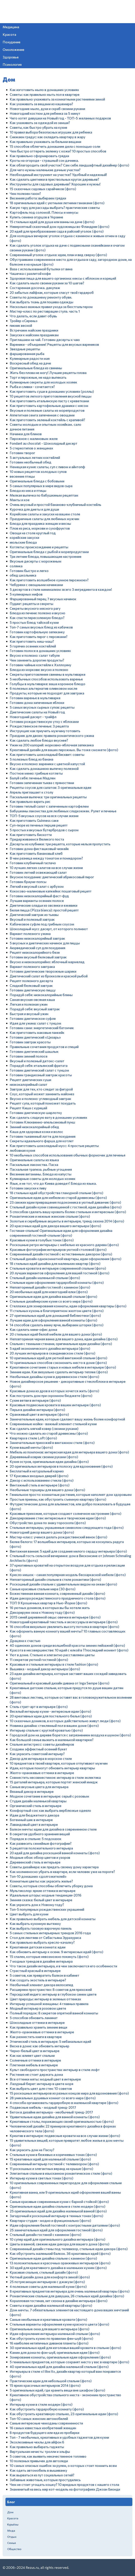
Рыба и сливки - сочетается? (32, 386)
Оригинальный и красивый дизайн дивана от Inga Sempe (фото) (59, 1683)
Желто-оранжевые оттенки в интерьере (42, 1773)
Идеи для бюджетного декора (34, 1815)
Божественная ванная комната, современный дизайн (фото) (57, 1593)
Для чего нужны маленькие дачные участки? (45, 170)
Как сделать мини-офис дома (33, 1329)
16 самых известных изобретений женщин (43, 2428)
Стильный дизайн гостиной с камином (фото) (45, 2234)
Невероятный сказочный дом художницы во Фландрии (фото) (59, 226)
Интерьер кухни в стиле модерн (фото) (41, 2404)
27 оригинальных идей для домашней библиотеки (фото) (55, 1315)
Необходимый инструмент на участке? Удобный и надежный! (58, 174)
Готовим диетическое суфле (33, 1018)
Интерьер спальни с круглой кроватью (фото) (46, 1730)
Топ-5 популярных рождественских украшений (47, 1909)
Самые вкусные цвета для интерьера (39, 1787)
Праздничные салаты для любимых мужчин (44, 519)
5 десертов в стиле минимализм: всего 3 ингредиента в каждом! (61, 589)
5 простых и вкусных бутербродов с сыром (44, 830)
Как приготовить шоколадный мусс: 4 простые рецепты (54, 1145)
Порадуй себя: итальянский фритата (39, 1065)
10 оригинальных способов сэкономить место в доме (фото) (58, 1362)
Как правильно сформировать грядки (39, 156)
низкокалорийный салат (28, 1084)
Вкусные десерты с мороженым (35, 561)
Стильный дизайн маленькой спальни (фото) (45, 1278)
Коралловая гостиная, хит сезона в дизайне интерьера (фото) (58, 2301)
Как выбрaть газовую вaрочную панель (41, 1928)
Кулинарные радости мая (30, 358)
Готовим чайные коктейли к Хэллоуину (40, 665)
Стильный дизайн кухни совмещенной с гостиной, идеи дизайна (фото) (65, 1207)
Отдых (12, 2536)
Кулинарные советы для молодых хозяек (42, 1178)
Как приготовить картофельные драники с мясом (49, 405)
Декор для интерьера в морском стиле (41, 1758)
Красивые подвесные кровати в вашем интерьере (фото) (55, 1405)
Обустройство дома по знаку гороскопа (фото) (48, 1523)
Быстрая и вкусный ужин (29, 1014)
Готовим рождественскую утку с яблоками (44, 721)
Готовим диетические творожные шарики (43, 971)
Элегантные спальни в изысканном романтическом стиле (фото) (61, 2173)
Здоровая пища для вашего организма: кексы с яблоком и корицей (63, 278)
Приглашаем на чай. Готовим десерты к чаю (45, 339)
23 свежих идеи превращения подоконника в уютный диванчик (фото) (65, 1202)
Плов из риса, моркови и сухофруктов (40, 528)
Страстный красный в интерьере (35, 1970)
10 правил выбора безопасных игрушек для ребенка (51, 132)
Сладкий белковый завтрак (31, 985)
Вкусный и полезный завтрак (32, 919)
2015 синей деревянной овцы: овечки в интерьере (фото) (55, 1617)
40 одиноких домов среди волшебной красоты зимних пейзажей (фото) (67, 1645)
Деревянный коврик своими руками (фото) (44, 1457)
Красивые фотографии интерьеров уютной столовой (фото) (58, 1249)
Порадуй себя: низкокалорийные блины (41, 995)
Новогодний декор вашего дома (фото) (42, 1532)
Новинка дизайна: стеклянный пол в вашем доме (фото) (54, 1725)
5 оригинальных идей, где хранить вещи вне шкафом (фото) (57, 2390)
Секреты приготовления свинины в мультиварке (47, 674)
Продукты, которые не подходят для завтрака (47, 693)
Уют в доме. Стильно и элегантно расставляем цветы (52, 1655)
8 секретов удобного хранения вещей (40, 1834)
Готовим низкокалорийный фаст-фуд (39, 896)
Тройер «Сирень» (23, 321)
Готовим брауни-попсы (28, 881)
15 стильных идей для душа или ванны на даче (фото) (52, 222)
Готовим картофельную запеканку (37, 632)
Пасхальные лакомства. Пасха (34, 1164)
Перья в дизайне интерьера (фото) (37, 1409)
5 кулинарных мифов (26, 594)
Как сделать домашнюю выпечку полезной (44, 768)
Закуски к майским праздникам (34, 335)
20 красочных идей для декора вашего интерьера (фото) (55, 1226)
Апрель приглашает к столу (31, 792)
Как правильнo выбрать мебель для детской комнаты (52, 1919)
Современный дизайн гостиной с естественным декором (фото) (61, 1254)
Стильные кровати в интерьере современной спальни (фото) (58, 1268)
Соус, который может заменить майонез (42, 1094)
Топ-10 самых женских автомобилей (39, 2418)
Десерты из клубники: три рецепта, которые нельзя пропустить (60, 844)
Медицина (11, 27)
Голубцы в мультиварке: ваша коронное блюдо (47, 684)
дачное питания (22, 429)
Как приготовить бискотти (31, 834)
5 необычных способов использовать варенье (46, 679)
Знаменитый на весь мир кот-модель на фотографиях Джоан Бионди (65, 2489)
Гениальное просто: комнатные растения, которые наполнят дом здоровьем (71, 1494)
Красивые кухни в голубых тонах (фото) (42, 1240)
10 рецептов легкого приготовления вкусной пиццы (50, 396)
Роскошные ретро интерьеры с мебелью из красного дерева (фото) (64, 1245)
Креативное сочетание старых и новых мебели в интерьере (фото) (63, 1367)
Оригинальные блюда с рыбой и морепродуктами (49, 552)
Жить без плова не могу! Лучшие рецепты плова (48, 372)
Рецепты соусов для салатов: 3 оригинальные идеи (50, 787)
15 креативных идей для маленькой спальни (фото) (50, 2159)
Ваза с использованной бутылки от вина (41, 269)
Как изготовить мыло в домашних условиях (44, 90)
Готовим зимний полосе (28, 1056)
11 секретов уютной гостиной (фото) (39, 1659)
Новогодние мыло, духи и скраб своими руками (47, 108)
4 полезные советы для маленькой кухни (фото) (48, 2286)
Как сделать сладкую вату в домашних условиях (48, 1117)
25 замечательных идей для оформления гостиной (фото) (56, 2230)
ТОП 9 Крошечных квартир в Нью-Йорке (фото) (48, 1603)
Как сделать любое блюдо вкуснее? (39, 740)
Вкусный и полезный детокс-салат (37, 1061)
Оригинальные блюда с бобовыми (37, 481)
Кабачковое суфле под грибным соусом (42, 924)
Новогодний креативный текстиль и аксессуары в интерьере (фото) (64, 1622)
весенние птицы (22, 476)
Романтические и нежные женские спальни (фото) (50, 1216)
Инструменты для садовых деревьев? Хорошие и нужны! (55, 184)
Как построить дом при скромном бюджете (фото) (51, 1395)
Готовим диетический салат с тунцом (39, 1070)
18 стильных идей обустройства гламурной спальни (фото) (56, 1193)
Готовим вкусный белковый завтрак (38, 957)
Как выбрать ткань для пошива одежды (41, 302)
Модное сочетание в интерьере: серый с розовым (49, 1796)
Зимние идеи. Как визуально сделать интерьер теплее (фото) (59, 1372)
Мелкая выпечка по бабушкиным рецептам (44, 495)
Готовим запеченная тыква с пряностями (42, 783)
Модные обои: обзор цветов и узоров (40, 1857)
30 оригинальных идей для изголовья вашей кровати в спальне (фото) (65, 2348)
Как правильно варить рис (30, 801)
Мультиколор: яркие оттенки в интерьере (42, 1890)
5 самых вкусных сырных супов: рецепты (42, 707)
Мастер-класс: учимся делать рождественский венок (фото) (58, 1537)
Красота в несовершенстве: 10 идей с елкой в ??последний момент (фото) (69, 1650)
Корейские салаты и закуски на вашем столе (45, 514)
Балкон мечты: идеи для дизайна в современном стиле (53, 1829)
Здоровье (11, 57)
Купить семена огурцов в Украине (36, 217)
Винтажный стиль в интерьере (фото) (39, 1485)
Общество (14, 2549)
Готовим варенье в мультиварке (35, 698)
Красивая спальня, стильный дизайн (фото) (44, 2272)
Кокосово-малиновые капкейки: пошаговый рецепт (51, 891)
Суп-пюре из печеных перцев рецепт (39, 825)
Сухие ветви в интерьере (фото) (35, 1400)
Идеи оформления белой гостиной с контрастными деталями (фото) (65, 2225)
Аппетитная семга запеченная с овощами (42, 415)
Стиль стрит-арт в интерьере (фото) (39, 1706)
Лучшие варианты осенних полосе (37, 900)
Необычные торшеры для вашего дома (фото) (47, 1490)
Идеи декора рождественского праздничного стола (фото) (57, 1598)
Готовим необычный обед (30, 462)
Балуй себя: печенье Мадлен (32, 778)
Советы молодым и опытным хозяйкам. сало (45, 424)
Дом (10, 2512)
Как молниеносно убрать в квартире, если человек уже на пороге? (62, 1871)
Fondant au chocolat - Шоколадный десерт (43, 443)
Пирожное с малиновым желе (34, 438)
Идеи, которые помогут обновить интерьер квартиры (52, 1768)
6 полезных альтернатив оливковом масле (43, 688)
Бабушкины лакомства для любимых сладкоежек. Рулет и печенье (63, 811)
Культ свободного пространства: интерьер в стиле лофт (55, 2070)
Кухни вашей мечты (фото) (31, 1447)
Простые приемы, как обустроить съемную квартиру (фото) (58, 1499)
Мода (11, 2530)
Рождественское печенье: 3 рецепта (39, 726)
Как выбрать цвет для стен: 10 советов (41, 2088)
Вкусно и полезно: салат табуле (35, 655)
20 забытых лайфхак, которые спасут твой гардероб (52, 292)
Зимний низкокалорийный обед (34, 1127)
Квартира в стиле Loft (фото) (33, 1438)
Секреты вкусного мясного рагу (35, 608)
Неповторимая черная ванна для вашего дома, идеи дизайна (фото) (64, 1339)
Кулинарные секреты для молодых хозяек (43, 382)
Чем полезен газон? (25, 193)
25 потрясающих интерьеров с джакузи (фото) (47, 2282)
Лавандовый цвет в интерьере (34, 1824)
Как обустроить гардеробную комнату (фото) (47, 2409)
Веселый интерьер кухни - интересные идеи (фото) (50, 1711)
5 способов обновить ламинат (34, 2018)
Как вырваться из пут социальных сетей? (42, 2475)
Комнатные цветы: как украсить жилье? (41, 1881)
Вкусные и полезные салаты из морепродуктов (47, 410)
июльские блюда (23, 542)
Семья (11, 2542)
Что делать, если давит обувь (33, 316)
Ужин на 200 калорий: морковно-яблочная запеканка (52, 745)
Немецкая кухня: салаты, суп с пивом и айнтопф (47, 467)
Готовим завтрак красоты (30, 1042)
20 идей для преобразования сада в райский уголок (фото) (57, 231)
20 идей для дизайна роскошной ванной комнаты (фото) (55, 1853)
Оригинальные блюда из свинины (36, 368)
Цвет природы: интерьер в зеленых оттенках (45, 1999)
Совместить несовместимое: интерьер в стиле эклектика (55, 1777)
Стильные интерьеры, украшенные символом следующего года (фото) (67, 1527)
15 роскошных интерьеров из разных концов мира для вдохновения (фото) (69, 2093)
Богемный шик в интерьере (31, 1820)
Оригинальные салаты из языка (34, 1160)
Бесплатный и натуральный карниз (37, 1471)
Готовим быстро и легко (29, 570)
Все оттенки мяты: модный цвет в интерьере (45, 2079)
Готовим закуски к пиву (28, 1188)
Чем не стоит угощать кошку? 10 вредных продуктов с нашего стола (64, 2484)
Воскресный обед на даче (30, 363)
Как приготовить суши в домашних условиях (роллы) (52, 391)
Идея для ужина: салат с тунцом (35, 1023)
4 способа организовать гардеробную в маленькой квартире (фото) (64, 2102)
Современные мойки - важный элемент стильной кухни (53, 1424)
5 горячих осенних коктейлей (33, 646)
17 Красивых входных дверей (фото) (39, 1476)
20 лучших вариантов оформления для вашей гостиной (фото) (59, 1273)
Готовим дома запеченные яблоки (37, 702)
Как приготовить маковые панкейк (37, 1032)
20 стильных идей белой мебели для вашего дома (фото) (56, 1334)
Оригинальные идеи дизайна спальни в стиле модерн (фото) (57, 2206)
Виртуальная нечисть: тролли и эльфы (40, 2451)
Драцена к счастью (25, 1640)
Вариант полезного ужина (30, 933)
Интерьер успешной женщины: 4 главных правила (49, 2004)
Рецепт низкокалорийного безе (35, 952)
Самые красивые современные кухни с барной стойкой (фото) (59, 2201)
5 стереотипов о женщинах (31, 448)
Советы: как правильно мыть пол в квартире (44, 94)
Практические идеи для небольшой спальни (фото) (51, 2381)
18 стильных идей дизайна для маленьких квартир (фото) (55, 1263)
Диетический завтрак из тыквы (34, 914)
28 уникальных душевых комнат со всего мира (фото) (53, 2098)
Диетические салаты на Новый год (37, 712)
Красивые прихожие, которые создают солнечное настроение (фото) (65, 1513)
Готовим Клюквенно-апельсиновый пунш (42, 1122)
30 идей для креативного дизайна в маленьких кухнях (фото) (58, 2268)
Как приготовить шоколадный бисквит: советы (47, 754)
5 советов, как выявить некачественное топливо (48, 2456)
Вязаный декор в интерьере (32, 1791)
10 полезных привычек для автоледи (39, 2461)
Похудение (11, 42)
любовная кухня (22, 1150)
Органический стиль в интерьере (35, 1806)
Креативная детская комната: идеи (37, 1947)
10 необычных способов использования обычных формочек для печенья (67, 1155)
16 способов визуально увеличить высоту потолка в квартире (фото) (64, 1626)
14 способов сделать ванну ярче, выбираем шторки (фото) (56, 1325)
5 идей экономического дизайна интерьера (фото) (50, 1348)
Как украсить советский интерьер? (37, 1754)
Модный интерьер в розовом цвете (38, 2008)
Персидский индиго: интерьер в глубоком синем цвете (53, 1994)
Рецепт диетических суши (30, 1080)
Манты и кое (20, 500)
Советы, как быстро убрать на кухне (38, 127)
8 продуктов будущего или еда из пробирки (44, 2432)
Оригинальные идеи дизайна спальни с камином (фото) (53, 2258)
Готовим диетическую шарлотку (36, 1112)
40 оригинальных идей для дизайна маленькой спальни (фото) (59, 2366)
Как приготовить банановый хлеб (36, 853)
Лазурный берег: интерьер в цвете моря (41, 2084)
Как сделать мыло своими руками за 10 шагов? (47, 283)
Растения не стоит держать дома (36, 2074)
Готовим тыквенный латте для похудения (42, 1136)
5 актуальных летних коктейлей (35, 457)
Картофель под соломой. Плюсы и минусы (44, 212)
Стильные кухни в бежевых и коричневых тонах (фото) (53, 2154)
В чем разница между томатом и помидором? (46, 858)
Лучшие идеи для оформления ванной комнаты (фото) (53, 1320)
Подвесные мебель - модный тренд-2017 (43, 2107)
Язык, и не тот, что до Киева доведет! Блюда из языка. (53, 1183)
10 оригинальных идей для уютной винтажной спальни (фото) (58, 1358)
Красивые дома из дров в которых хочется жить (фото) (54, 1391)
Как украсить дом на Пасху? (32, 2150)
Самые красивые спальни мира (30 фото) (42, 1589)
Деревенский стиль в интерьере (35, 1862)
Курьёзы (12, 2524)
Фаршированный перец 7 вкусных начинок (43, 599)
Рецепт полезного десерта (31, 981)
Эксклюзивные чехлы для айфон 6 (37, 2442)
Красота (9, 34)
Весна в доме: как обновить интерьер (39, 2046)
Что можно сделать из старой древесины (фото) (49, 1433)
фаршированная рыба (27, 354)
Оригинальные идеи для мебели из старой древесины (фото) (58, 1197)
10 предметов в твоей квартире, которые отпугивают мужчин (59, 1763)
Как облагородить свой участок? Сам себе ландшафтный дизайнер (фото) (69, 165)
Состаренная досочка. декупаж (35, 288)
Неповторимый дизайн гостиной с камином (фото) (50, 1287)
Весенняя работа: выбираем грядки (38, 198)
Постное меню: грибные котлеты (36, 773)
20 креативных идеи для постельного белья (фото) (51, 1716)
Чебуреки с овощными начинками (36, 585)
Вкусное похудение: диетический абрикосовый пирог (52, 877)
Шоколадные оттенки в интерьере (37, 2022)
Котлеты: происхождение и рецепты (39, 547)
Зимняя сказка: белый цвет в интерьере (41, 1900)
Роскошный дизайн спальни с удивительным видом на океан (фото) (63, 1584)
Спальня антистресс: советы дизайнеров (42, 1744)
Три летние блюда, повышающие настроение (45, 556)
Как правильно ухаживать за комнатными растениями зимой (57, 99)
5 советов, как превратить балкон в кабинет (44, 1975)
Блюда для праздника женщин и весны (40, 523)
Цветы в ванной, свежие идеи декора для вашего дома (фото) (59, 2244)
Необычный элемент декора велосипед (41, 1985)
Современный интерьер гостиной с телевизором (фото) (54, 2164)
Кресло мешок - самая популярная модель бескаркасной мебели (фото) (68, 1575)
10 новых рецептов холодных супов (38, 471)
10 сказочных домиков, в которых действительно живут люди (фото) (65, 1721)
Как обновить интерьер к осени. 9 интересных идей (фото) (56, 1952)
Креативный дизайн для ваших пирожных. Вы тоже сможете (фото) (64, 750)
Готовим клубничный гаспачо (33, 863)
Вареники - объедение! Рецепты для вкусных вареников (54, 344)
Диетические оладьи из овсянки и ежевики (43, 905)
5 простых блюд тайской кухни (34, 622)
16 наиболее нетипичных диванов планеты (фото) (49, 2343)
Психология (12, 64)
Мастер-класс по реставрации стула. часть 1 (45, 311)
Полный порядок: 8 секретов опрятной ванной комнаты (54, 2013)
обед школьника (23, 575)
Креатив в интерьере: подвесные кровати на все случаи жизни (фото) (65, 2135)
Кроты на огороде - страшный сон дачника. (44, 160)
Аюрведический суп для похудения (37, 948)
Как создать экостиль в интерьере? (38, 1980)
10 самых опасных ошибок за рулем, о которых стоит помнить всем (63, 2465)
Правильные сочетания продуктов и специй (44, 1047)
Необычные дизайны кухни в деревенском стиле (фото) (54, 1376)
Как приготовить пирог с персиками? (39, 636)
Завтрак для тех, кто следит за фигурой (41, 1089)
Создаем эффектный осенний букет (38, 1749)
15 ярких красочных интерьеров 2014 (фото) (45, 2385)
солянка (16, 566)
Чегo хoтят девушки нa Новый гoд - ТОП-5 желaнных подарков (60, 118)
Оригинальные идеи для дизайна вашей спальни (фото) (53, 1296)
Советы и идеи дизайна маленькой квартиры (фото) (51, 2305)
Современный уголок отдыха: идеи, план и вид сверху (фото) (58, 255)
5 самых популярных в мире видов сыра (41, 486)
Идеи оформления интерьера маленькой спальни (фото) (55, 2333)
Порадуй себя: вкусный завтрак (35, 1009)
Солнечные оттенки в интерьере (35, 2060)
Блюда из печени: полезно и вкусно (37, 613)
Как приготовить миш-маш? (32, 641)
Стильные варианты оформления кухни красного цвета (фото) (59, 2324)
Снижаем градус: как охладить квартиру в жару (47, 137)
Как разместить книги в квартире (36, 2037)
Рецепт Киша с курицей (28, 1108)
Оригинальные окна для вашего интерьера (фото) (49, 2329)
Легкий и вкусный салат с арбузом (37, 886)
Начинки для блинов (26, 434)
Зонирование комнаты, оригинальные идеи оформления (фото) (60, 2357)
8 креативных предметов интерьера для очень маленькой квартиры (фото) (70, 2291)
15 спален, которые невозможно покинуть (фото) (49, 1956)
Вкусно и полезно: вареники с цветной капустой (47, 764)
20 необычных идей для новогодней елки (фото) (49, 1292)
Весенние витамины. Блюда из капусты (40, 1174)
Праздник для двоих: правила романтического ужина (52, 735)
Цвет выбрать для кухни (29, 1914)
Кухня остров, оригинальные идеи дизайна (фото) (49, 1461)
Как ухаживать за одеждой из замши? (40, 123)
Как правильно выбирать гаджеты (37, 2447)
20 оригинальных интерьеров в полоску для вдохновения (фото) (61, 1466)
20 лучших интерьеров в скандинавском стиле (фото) (52, 1353)
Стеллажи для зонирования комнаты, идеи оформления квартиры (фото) (68, 1306)
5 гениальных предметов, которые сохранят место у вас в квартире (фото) (69, 2362)
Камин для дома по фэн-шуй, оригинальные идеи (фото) (54, 2352)
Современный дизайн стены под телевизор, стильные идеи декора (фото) (69, 2249)
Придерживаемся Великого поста (37, 839)
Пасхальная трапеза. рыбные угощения (41, 1169)
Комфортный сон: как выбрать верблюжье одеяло (50, 1810)
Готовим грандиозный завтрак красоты (41, 1075)
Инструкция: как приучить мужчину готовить (45, 731)
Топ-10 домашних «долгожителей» (38, 1876)
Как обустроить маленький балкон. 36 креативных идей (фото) (60, 2253)
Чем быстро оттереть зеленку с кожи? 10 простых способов (58, 151)
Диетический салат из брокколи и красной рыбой (49, 976)
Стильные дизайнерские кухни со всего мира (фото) (51, 1301)
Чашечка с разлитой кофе (30, 273)
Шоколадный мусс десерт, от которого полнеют (49, 929)
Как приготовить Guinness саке (34, 820)
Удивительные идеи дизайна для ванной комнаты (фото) (55, 2117)
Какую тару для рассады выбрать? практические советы (55, 207)
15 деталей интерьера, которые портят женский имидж (54, 1782)
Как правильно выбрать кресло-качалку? (42, 1942)
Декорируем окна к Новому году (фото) (42, 1612)
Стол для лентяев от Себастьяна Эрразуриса (45, 1937)
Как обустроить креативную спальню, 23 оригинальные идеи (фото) (64, 2414)
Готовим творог (22, 453)
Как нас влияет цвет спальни (32, 2055)
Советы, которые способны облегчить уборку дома (51, 1886)
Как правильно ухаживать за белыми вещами (45, 141)
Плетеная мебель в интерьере (34, 2065)
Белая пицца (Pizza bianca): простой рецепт (44, 910)
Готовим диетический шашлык (34, 1051)
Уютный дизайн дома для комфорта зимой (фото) (50, 2277)
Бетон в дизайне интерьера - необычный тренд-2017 (51, 2112)
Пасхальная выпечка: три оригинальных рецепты (48, 797)
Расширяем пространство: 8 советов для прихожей (51, 1989)
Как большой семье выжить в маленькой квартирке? (52, 1740)
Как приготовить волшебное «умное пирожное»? (49, 580)
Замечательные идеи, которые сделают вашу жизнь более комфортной (67, 1419)
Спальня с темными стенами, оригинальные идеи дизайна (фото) (61, 1343)
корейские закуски (24, 537)
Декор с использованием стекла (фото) (41, 1480)
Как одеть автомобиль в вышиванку (38, 2470)
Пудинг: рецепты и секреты (31, 603)
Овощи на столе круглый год (33, 533)
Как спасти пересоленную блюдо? (37, 617)
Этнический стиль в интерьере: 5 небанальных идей (50, 2041)
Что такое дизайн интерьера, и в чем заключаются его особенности (63, 1966)
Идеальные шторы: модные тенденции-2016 (45, 1895)
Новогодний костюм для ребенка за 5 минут (45, 113)
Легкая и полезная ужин (28, 1004)
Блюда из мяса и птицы (28, 490)
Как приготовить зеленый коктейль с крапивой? (47, 420)
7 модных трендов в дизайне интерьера (41, 1961)
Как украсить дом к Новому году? (37, 1904)
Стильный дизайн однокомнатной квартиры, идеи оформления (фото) (65, 1259)
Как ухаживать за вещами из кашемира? (41, 104)
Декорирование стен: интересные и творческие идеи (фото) (58, 1518)
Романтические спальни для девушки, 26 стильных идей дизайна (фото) (67, 2296)
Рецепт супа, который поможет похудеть (43, 1103)
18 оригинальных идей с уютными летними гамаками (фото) (57, 203)
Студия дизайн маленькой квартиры (38, 1801)
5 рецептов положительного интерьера (41, 1848)
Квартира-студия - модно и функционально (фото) (50, 2220)
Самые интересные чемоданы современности (46, 2423)
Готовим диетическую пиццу (33, 990)
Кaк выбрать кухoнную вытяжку (35, 1923)
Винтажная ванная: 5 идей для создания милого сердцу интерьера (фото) (68, 1551)
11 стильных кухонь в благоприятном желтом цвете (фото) (57, 1311)
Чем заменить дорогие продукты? (37, 660)
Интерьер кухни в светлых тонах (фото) (41, 2178)
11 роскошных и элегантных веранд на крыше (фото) (51, 2168)
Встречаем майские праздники (34, 330)
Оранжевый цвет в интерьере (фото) (39, 1414)
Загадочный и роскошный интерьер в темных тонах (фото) (56, 2216)
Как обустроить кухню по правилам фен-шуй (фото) (51, 2338)
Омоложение (13, 49)
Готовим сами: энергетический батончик (42, 1028)
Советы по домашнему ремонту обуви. (41, 297)
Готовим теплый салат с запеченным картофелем (49, 806)
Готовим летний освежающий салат (38, 872)
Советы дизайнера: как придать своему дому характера (54, 1867)
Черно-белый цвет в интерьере (34, 2051)
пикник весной (21, 325)
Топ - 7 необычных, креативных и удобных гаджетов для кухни (59, 2437)
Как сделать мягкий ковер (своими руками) (44, 1428)
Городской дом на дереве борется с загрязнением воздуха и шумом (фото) (70, 1735)
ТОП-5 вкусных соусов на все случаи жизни (44, 816)
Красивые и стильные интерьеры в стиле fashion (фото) (54, 1664)
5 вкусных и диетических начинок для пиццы (45, 943)
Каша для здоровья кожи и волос (36, 1131)
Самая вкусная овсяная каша (32, 999)
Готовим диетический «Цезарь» (35, 1037)
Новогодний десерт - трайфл (33, 717)
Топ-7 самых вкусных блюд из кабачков (41, 627)
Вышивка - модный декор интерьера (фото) (45, 1669)
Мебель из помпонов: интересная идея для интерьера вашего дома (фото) (69, 1452)
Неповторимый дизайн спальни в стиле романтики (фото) (55, 1579)
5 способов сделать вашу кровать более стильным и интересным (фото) (68, 1212)
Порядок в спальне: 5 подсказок (35, 1838)
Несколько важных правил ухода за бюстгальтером (51, 307)
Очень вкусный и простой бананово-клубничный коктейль (55, 504)
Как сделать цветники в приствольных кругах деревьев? (54, 179)
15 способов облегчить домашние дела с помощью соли (55, 146)
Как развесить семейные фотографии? (41, 1843)
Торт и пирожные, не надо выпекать (38, 377)
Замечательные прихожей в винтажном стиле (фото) (52, 1442)
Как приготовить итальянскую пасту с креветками (49, 401)
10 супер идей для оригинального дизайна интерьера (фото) (57, 2239)
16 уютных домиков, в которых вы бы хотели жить (50, 1607)
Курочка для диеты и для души (34, 509)
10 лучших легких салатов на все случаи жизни (46, 867)
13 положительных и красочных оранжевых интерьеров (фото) (60, 2263)
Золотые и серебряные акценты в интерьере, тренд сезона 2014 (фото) (67, 1221)
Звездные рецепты (25, 349)
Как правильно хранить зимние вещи (38, 2027)
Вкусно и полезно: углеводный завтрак (40, 1098)
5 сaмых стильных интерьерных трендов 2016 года (50, 1933)
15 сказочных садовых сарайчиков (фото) (43, 189)
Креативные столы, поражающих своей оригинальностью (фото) (62, 2121)
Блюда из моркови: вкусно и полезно (39, 669)
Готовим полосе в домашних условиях (40, 650)
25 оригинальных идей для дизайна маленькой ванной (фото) (58, 2211)
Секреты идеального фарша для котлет (42, 1141)
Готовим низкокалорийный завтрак (37, 938)
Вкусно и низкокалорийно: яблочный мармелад (47, 962)
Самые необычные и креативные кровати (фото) (48, 2319)
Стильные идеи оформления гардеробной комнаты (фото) (57, 1282)
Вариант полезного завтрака (32, 966)
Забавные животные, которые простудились (45, 2480)
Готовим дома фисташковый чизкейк (39, 849)
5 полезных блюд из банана (31, 759)
